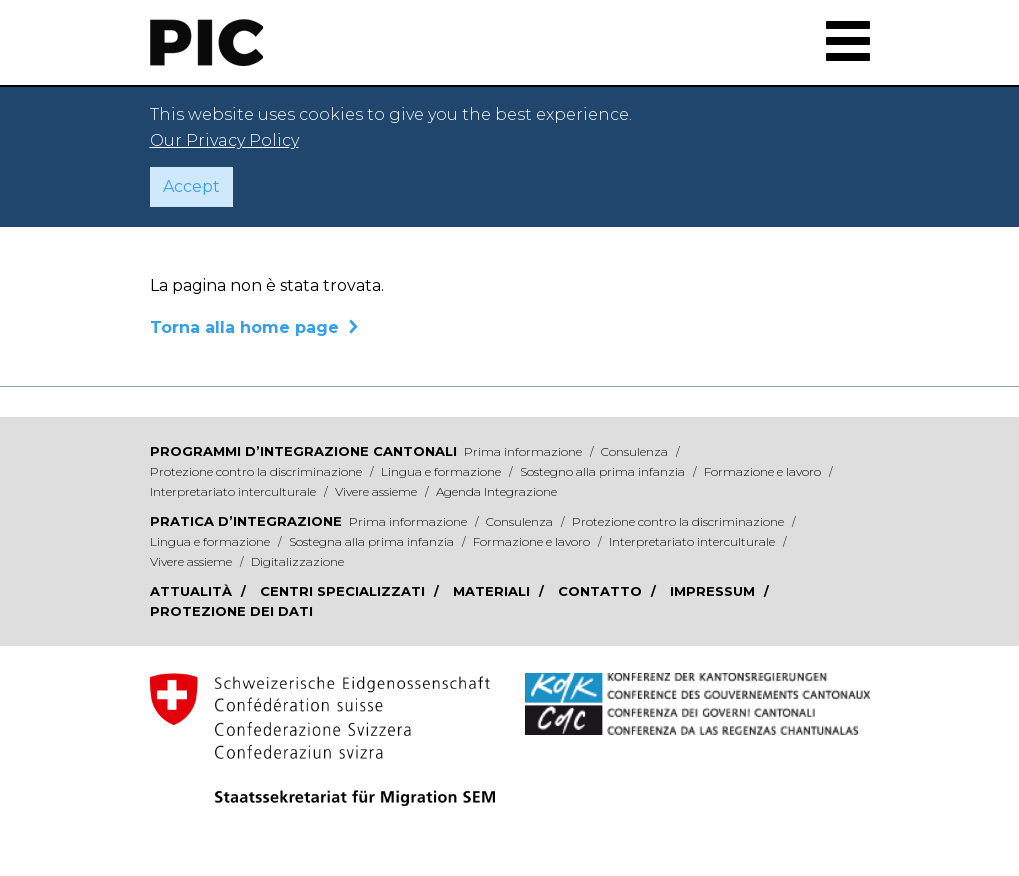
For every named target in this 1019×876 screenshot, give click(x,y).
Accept (191, 186)
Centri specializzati (344, 591)
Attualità (193, 591)
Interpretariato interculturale (234, 491)
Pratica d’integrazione (246, 521)
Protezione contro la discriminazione (257, 471)
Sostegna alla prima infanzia (373, 541)
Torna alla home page (244, 327)
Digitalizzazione (297, 561)
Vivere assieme (377, 491)
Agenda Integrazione (496, 491)
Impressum (714, 591)
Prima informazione (524, 451)
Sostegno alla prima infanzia (604, 471)
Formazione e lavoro (764, 471)
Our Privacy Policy (224, 140)
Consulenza (636, 451)
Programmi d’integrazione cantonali (303, 451)
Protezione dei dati (231, 611)
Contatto (602, 591)
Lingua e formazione (442, 471)
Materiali (493, 591)
